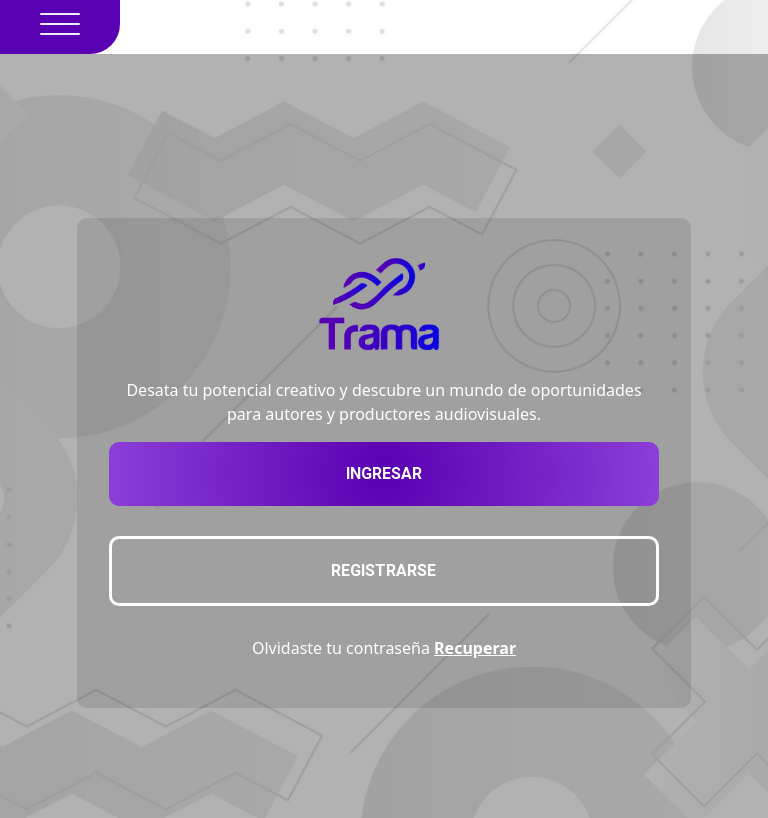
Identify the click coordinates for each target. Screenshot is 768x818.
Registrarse (383, 570)
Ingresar (384, 473)
